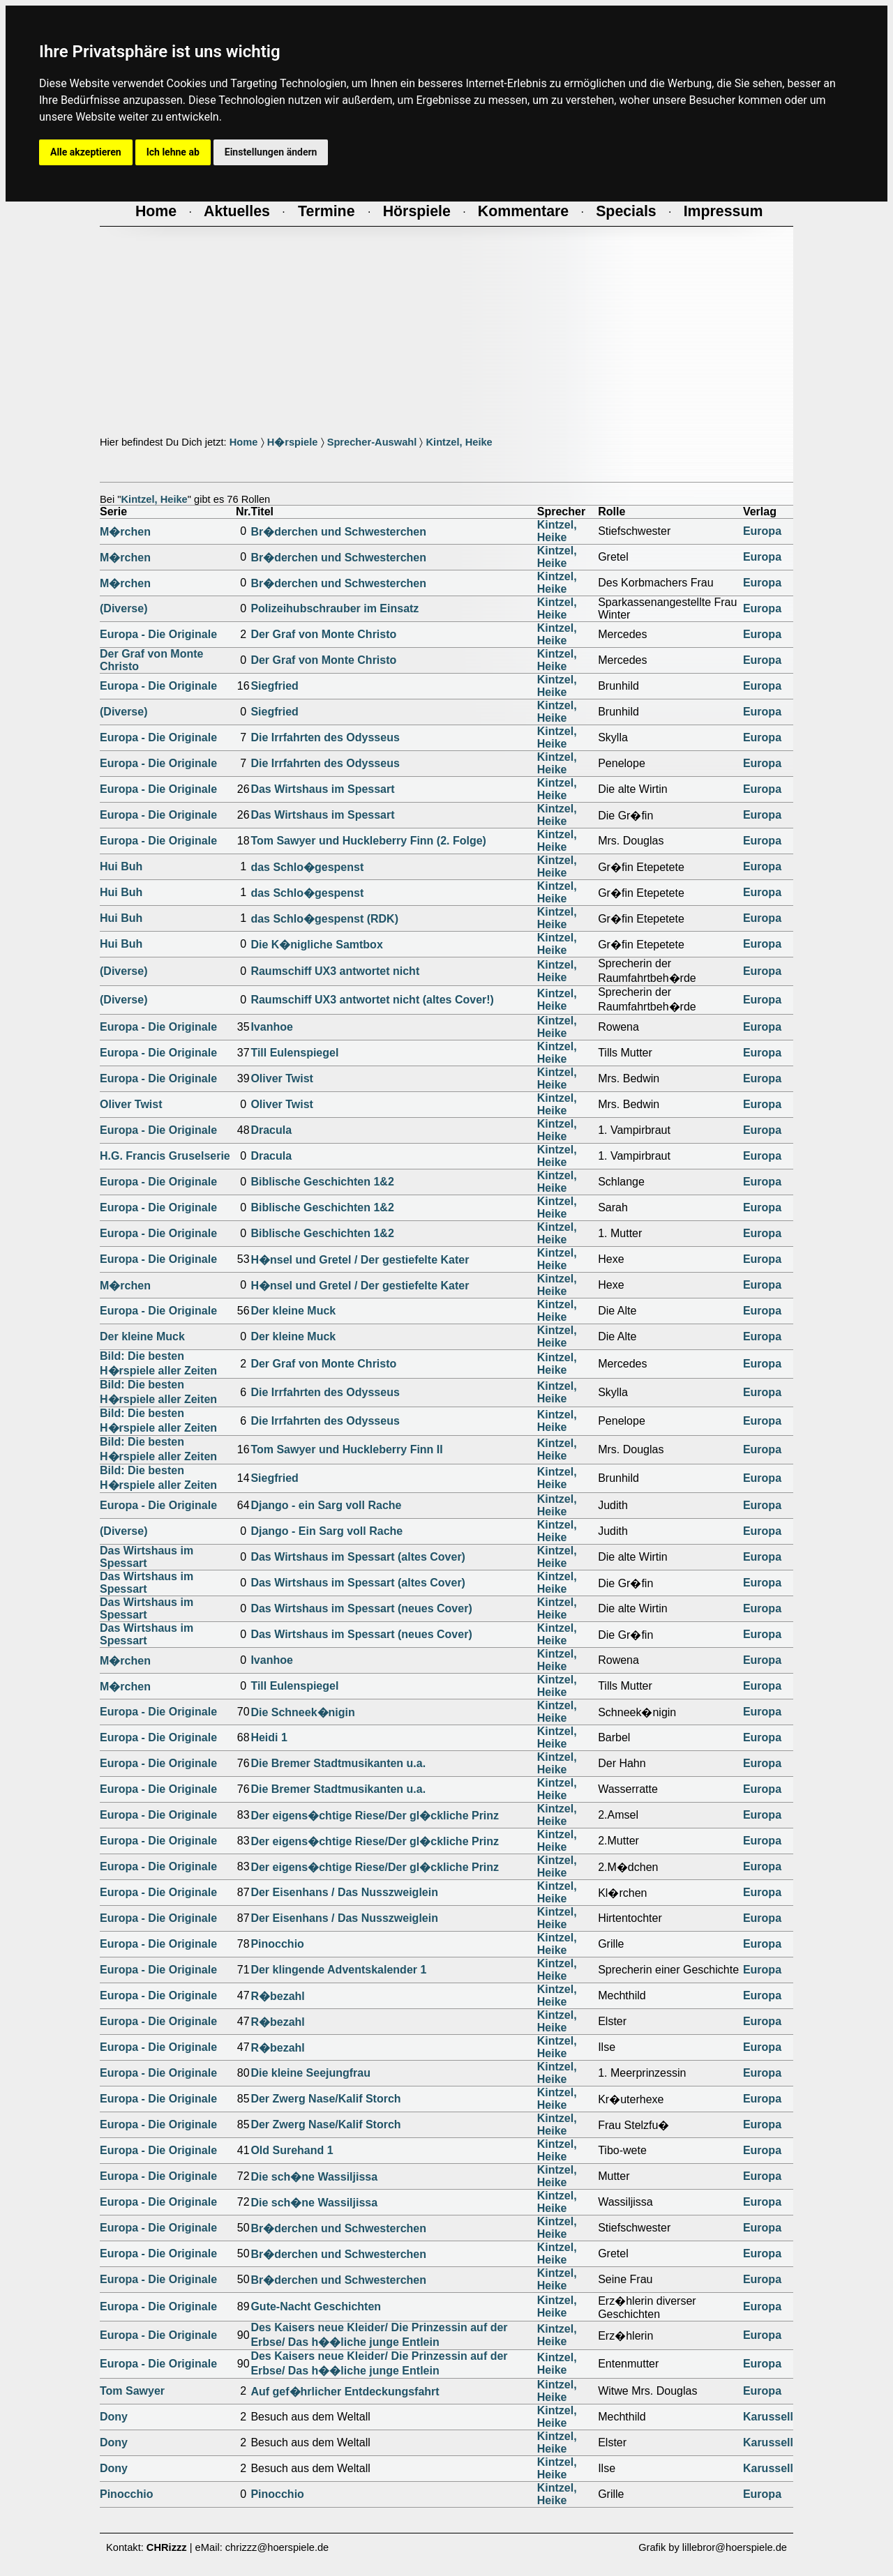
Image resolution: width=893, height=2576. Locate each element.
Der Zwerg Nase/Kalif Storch (325, 2099)
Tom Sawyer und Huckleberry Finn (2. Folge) (368, 841)
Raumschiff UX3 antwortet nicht (334, 971)
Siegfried (274, 686)
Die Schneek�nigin (302, 1712)
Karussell (768, 2417)
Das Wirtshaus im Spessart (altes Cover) (357, 1557)
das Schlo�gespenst (306, 867)
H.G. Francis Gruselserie (165, 1156)
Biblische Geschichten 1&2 (321, 1182)
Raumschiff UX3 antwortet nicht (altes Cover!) (372, 1000)
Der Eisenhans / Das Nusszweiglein (344, 1892)
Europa (762, 531)
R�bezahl (277, 1996)
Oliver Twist (281, 1078)
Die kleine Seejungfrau (310, 2073)
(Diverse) (123, 608)
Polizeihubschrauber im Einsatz (334, 608)
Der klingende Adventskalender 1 (338, 1970)
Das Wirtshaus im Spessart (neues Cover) (361, 1608)
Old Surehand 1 (291, 2150)
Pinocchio (276, 1944)
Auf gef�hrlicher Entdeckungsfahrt (344, 2391)
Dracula (271, 1130)
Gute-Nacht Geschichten (315, 2306)
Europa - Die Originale (158, 634)
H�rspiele (292, 442)
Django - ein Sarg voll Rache (325, 1505)
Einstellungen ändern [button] (271, 152)
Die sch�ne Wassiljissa (313, 2177)
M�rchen (125, 532)
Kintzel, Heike (459, 442)
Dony (114, 2417)
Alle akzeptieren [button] (85, 152)
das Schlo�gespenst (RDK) (324, 919)
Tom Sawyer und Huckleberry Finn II (346, 1449)
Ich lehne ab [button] (173, 152)
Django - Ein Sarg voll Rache (326, 1531)
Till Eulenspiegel (294, 1053)
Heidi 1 (268, 1737)
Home (244, 442)
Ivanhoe (271, 1027)
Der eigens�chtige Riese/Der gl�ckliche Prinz (374, 1815)
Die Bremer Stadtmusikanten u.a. (338, 1763)
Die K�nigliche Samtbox (316, 944)
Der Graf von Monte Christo (323, 634)
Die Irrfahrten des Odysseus (324, 737)
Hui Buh (121, 866)
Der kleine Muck (293, 1311)
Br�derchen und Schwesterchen (338, 532)
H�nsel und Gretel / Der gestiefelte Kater (359, 1260)
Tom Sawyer (132, 2391)
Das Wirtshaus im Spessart (322, 789)
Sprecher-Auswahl (372, 442)
